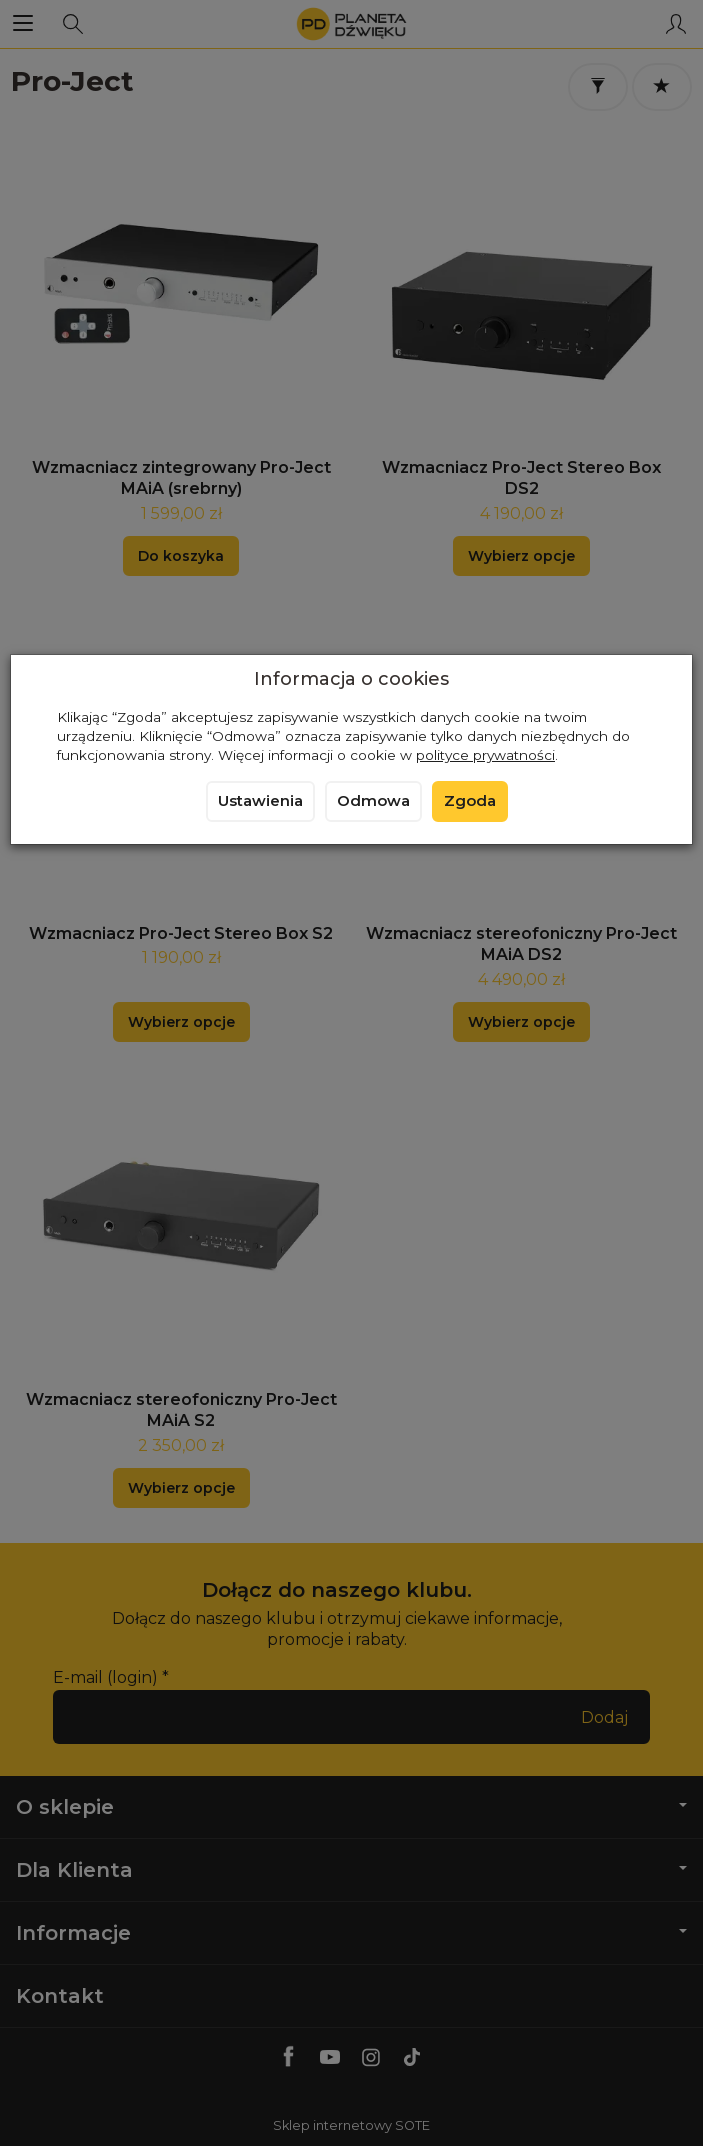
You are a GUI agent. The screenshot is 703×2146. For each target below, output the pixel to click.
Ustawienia (260, 801)
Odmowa (373, 801)
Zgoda (470, 801)
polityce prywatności (485, 755)
